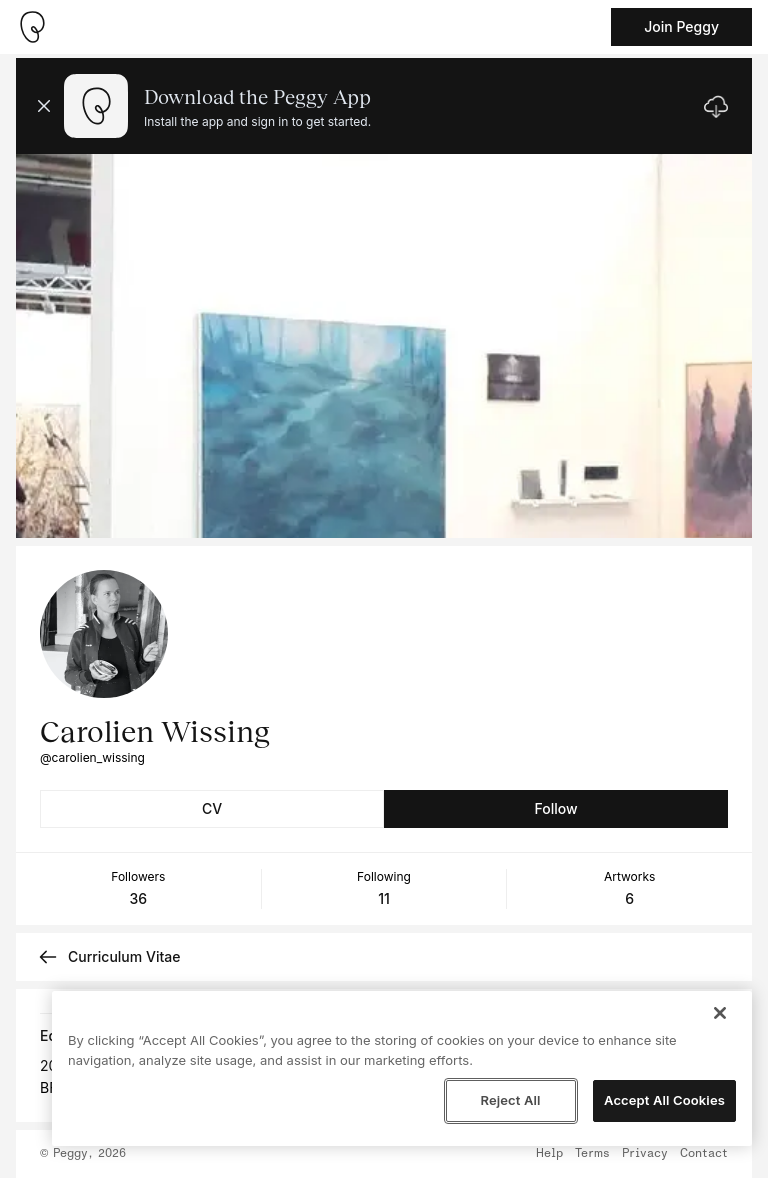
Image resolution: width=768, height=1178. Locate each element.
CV (212, 808)
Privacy (645, 1154)
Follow (555, 808)
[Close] (720, 1013)
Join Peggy (681, 26)
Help (549, 1154)
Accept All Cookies (664, 1100)
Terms (592, 1154)
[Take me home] (32, 27)
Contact (704, 1154)
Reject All (510, 1100)
